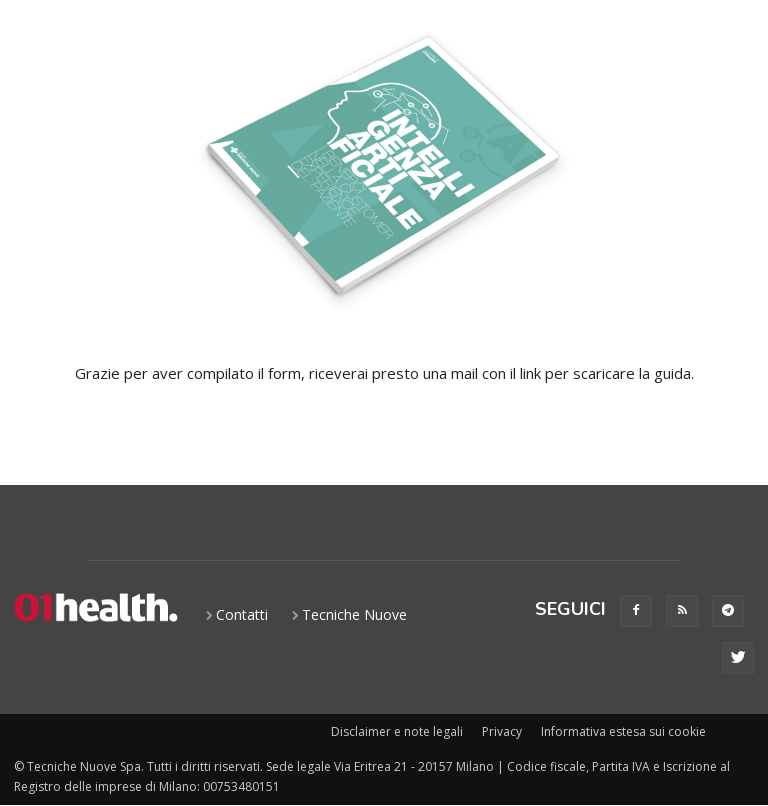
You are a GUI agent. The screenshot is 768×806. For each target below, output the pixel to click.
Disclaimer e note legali (397, 731)
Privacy (502, 731)
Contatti (242, 614)
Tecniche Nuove (354, 614)
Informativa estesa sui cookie (623, 731)
